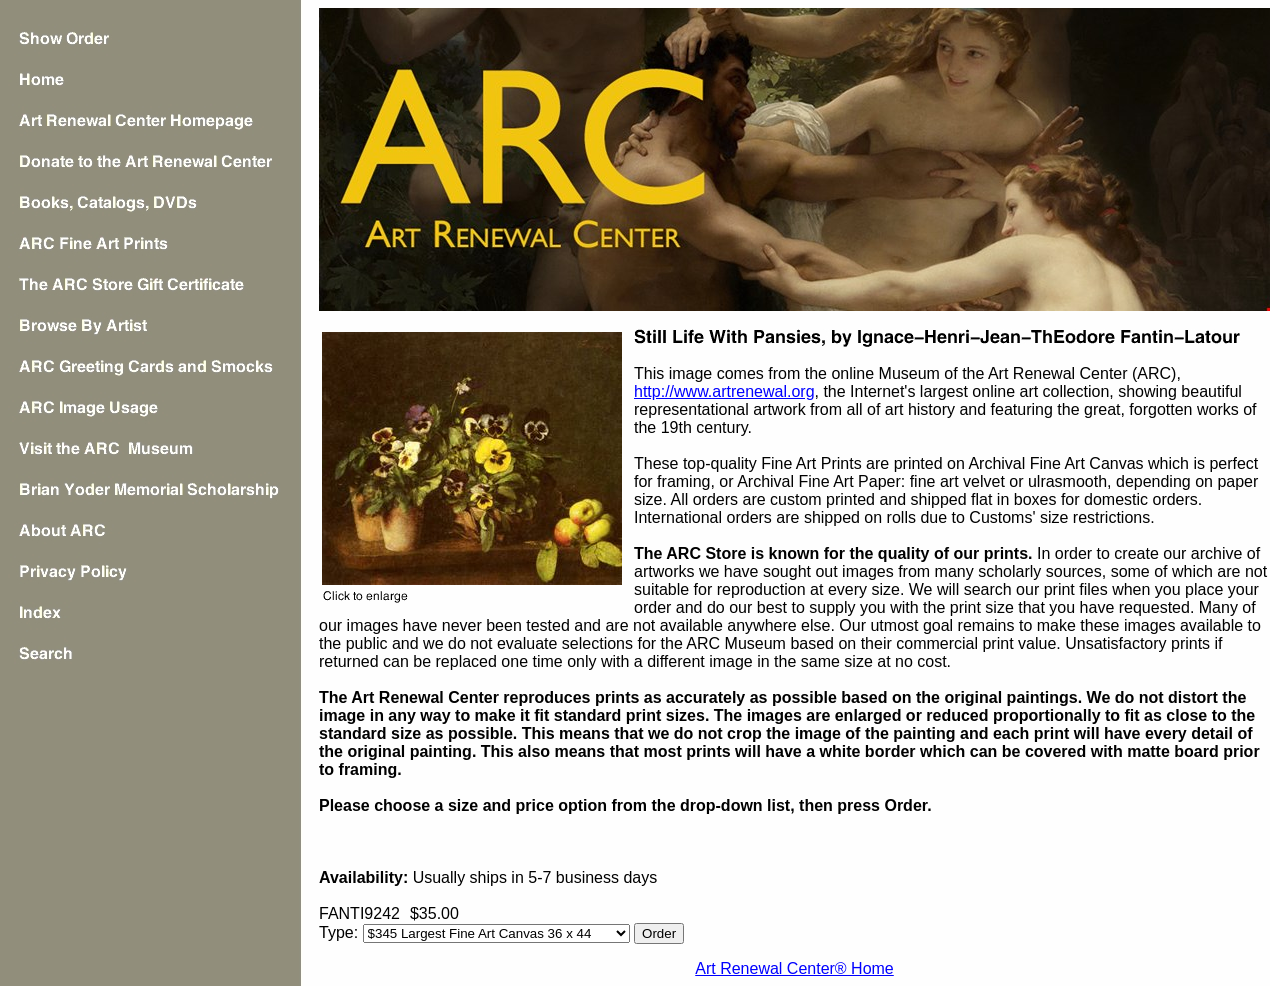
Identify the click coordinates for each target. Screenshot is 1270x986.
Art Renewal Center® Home (794, 968)
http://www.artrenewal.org (724, 391)
